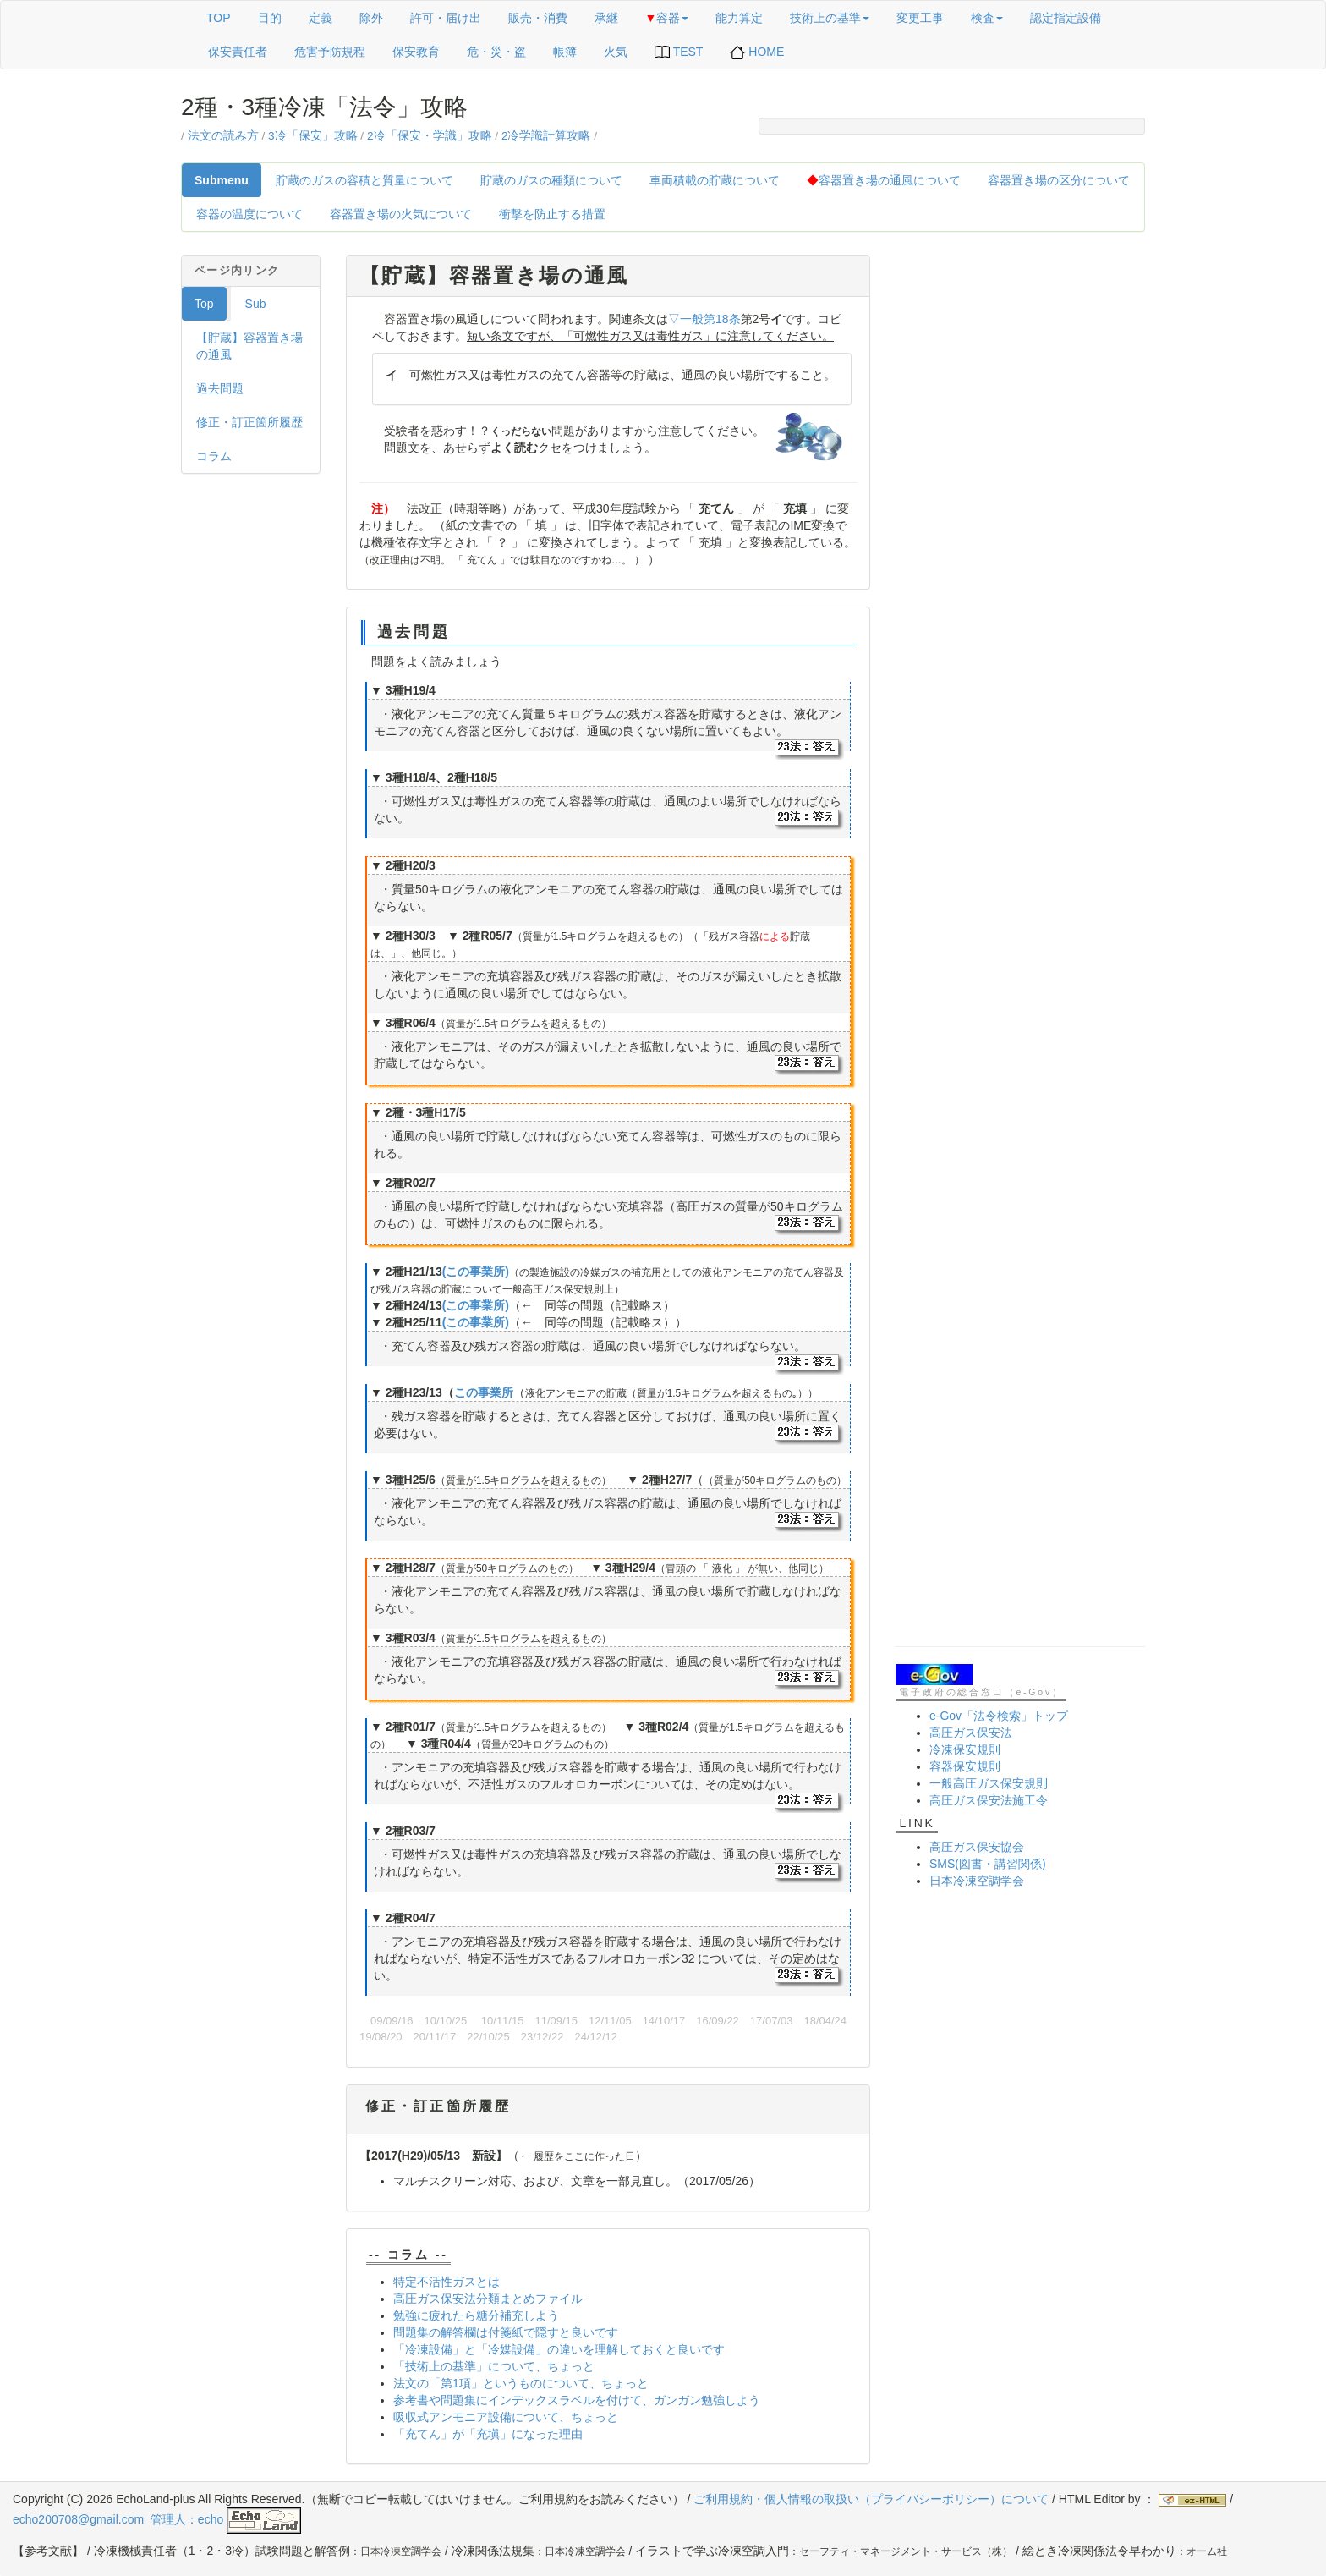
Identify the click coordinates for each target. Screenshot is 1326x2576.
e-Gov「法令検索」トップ (998, 1715)
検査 (987, 18)
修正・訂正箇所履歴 (249, 422)
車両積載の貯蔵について (714, 180)
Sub (255, 303)
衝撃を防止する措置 (552, 214)
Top (204, 303)
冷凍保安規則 (964, 1749)
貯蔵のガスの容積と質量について (364, 180)
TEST (679, 52)
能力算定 (739, 18)
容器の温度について (249, 214)
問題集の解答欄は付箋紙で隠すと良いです (505, 2332)
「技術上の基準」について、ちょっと (494, 2366)
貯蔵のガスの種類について (551, 180)
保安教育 (416, 51)
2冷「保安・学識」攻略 (429, 135)
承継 (606, 18)
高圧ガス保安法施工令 (988, 1800)
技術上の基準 (829, 18)
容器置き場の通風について (884, 180)
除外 (371, 18)
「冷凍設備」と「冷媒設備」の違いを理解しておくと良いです (559, 2349)
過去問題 (220, 388)
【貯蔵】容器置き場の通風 (249, 346)
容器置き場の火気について (401, 214)
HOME (757, 52)
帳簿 (565, 51)
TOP (218, 18)
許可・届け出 (445, 18)
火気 (615, 51)
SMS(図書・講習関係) (987, 1863)
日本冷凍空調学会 (976, 1880)
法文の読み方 (223, 135)
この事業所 (483, 1392)
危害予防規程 (329, 51)
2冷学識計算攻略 (546, 135)
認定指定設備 (1065, 18)
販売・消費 (537, 18)
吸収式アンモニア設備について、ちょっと (505, 2417)
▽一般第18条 (704, 319)
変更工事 (920, 18)
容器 (667, 18)
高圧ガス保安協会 (976, 1847)
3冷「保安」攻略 (313, 135)
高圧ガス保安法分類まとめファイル (488, 2298)
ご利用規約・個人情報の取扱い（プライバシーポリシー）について (871, 2499)
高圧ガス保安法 (970, 1732)
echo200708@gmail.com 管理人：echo (157, 2519)
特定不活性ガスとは (446, 2281)
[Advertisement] (1020, 509)
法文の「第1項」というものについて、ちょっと (521, 2383)
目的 (270, 18)
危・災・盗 (496, 51)
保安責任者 (237, 51)
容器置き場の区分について (1059, 180)
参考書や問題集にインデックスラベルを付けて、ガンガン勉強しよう (576, 2400)
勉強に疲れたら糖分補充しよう (476, 2315)
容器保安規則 (964, 1766)
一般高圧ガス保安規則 (988, 1783)
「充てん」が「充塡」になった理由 (488, 2434)
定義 (320, 18)
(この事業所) (475, 1271)
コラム (214, 456)
